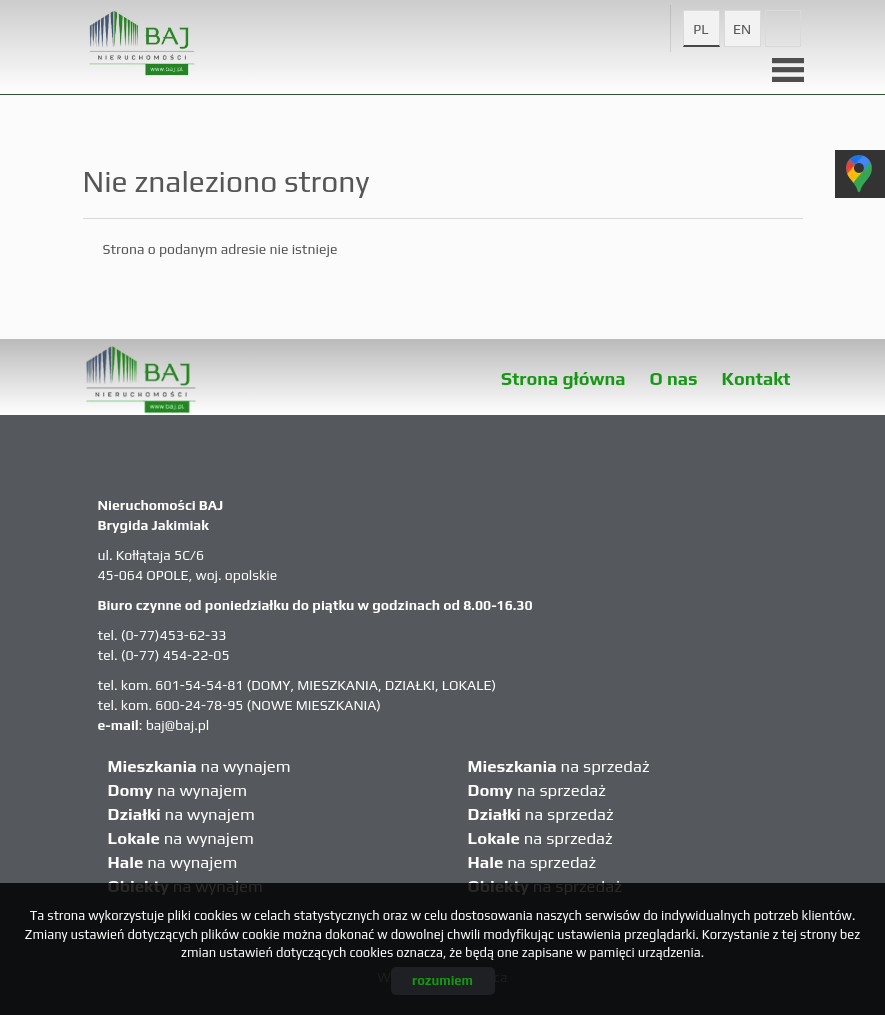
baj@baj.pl (178, 725)
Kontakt (756, 378)
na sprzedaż (559, 766)
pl (700, 29)
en (742, 29)
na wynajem (199, 766)
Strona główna (563, 378)
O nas (674, 378)
